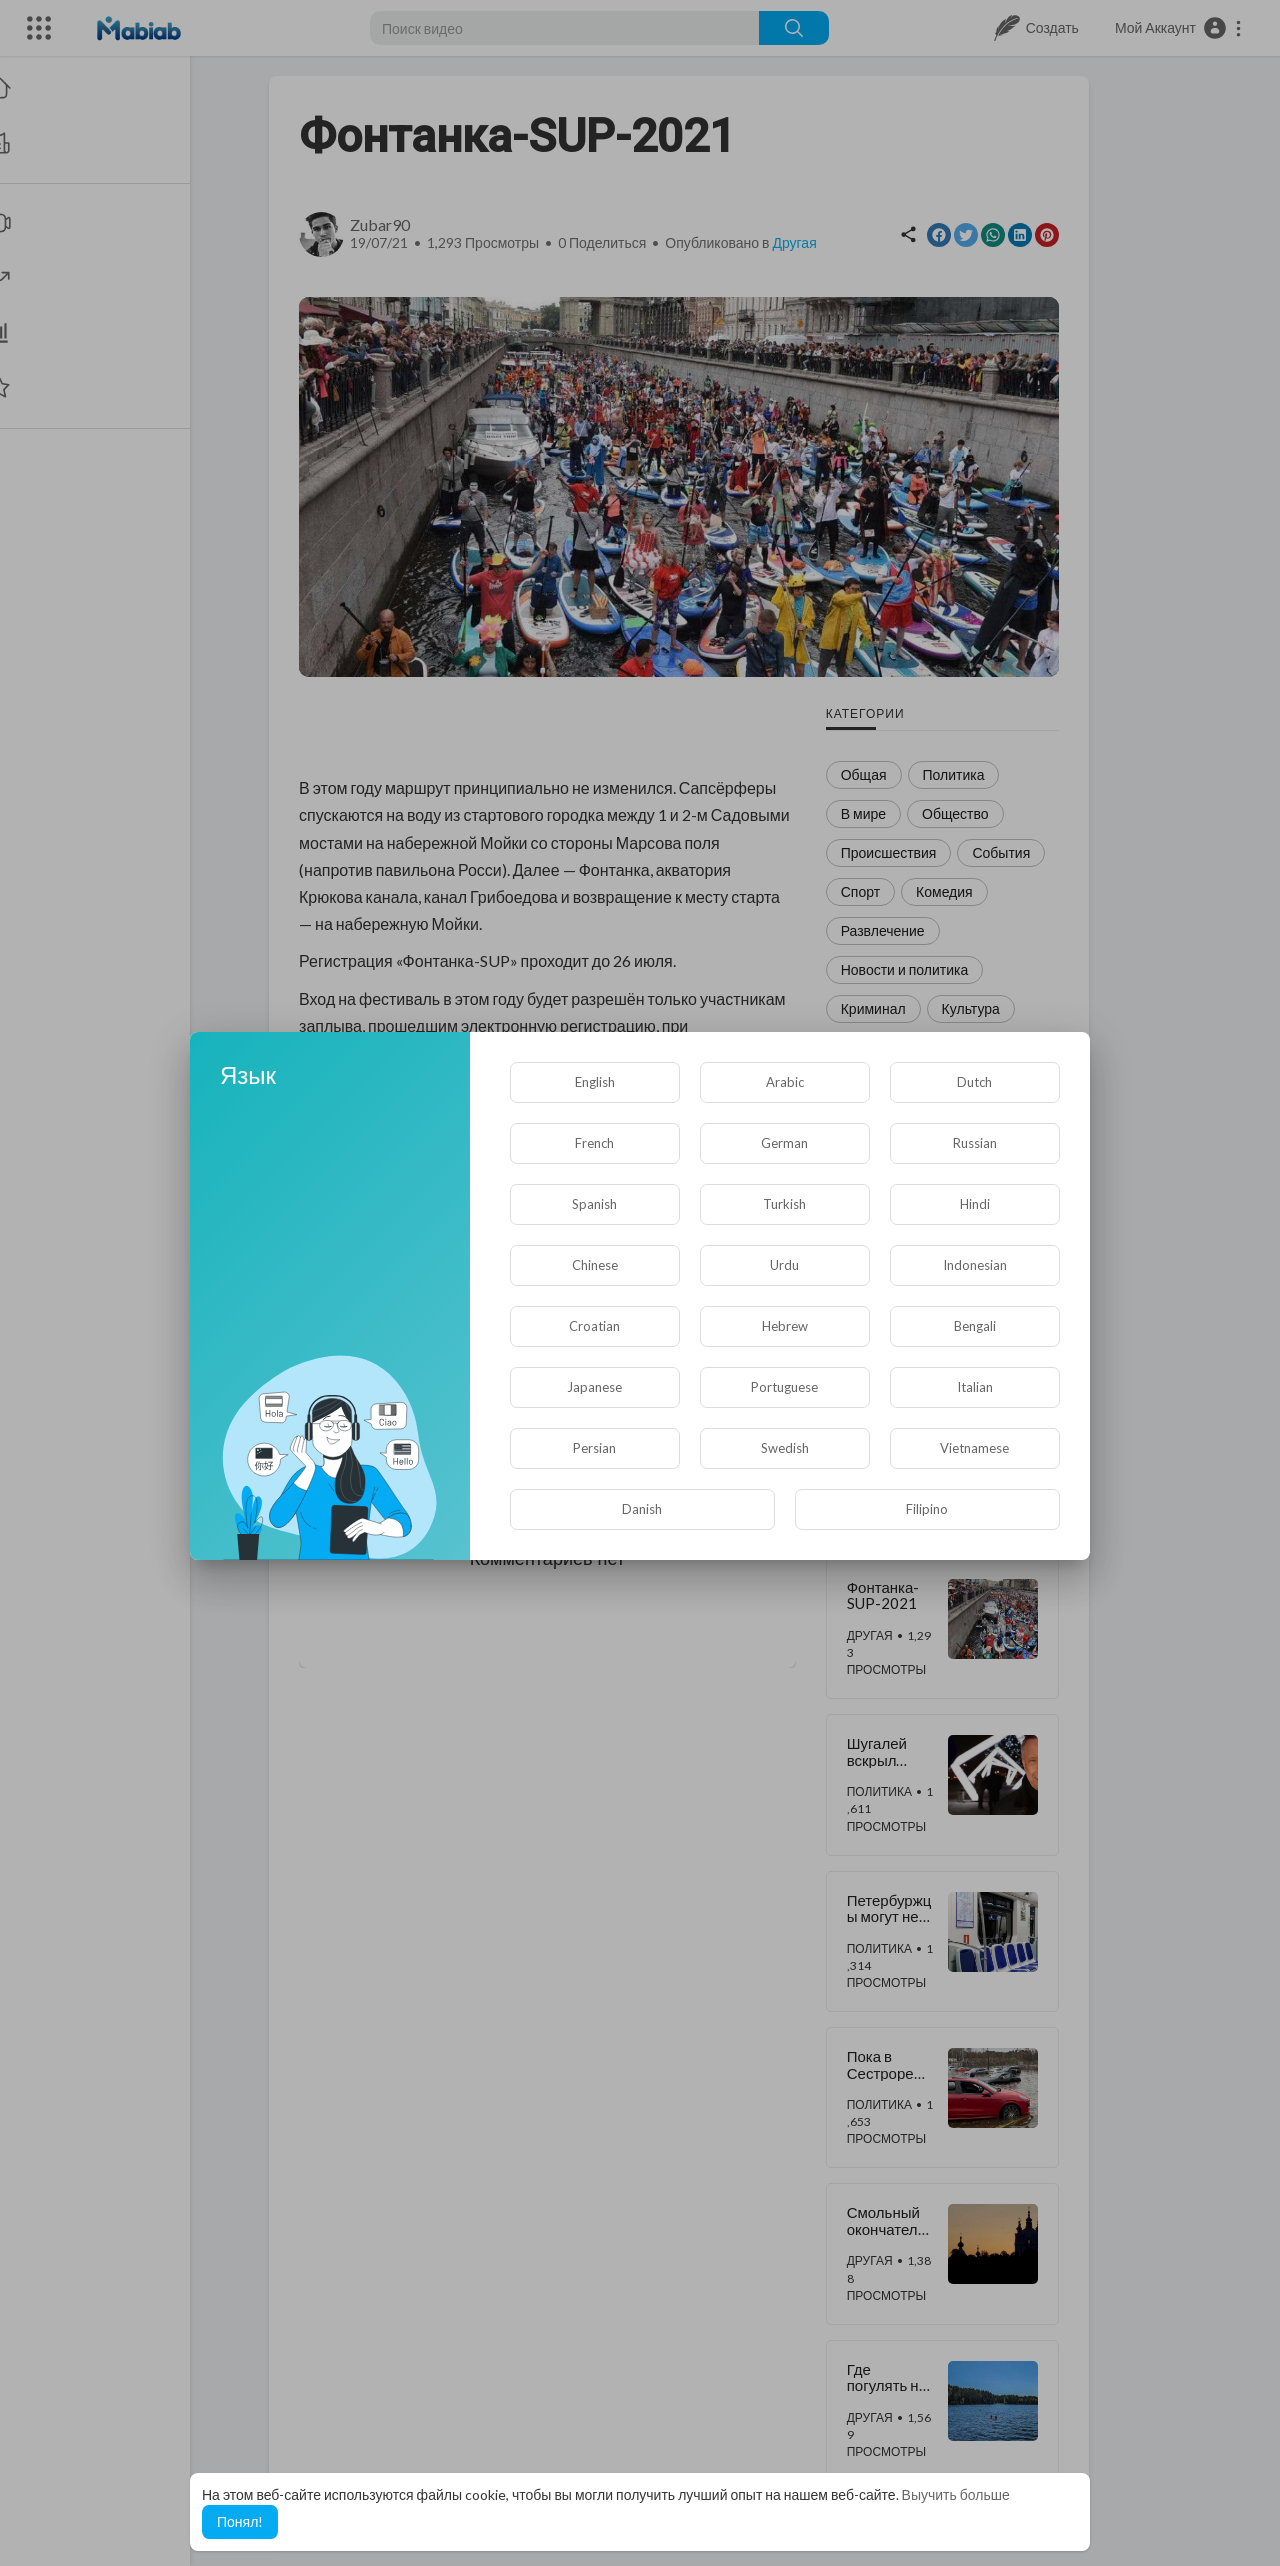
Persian (594, 1448)
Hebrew (785, 1326)
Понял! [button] (240, 2521)
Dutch (974, 1082)
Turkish (784, 1204)
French (594, 1143)
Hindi (975, 1204)
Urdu (784, 1265)
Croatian (594, 1326)
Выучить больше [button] (956, 2494)
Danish (642, 1509)
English (595, 1082)
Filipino (927, 1509)
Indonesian (975, 1265)
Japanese (594, 1387)
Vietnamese (974, 1448)
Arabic (785, 1082)
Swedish (785, 1448)
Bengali (975, 1326)
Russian (975, 1143)
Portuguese (784, 1387)
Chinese (595, 1265)
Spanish (594, 1204)
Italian (975, 1387)
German (784, 1143)
